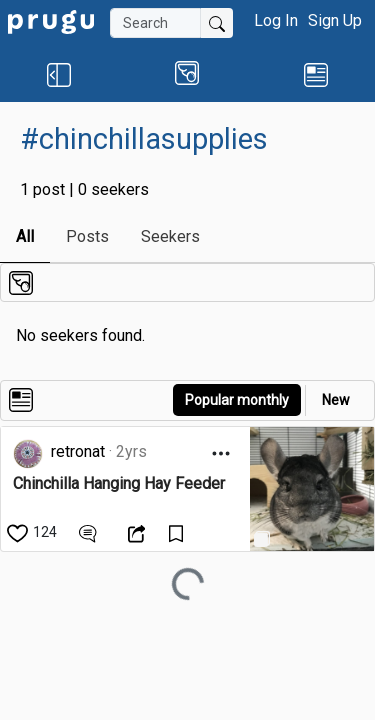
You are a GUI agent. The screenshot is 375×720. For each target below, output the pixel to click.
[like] (33, 532)
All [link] (25, 236)
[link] (51, 20)
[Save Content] (178, 532)
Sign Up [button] (335, 20)
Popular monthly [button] (237, 400)
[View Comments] (90, 532)
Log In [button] (276, 20)
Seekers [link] (170, 236)
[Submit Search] (217, 23)
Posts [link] (87, 236)
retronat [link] (78, 451)
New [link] (336, 400)
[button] (58, 74)
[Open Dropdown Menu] (221, 453)
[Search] (155, 23)
